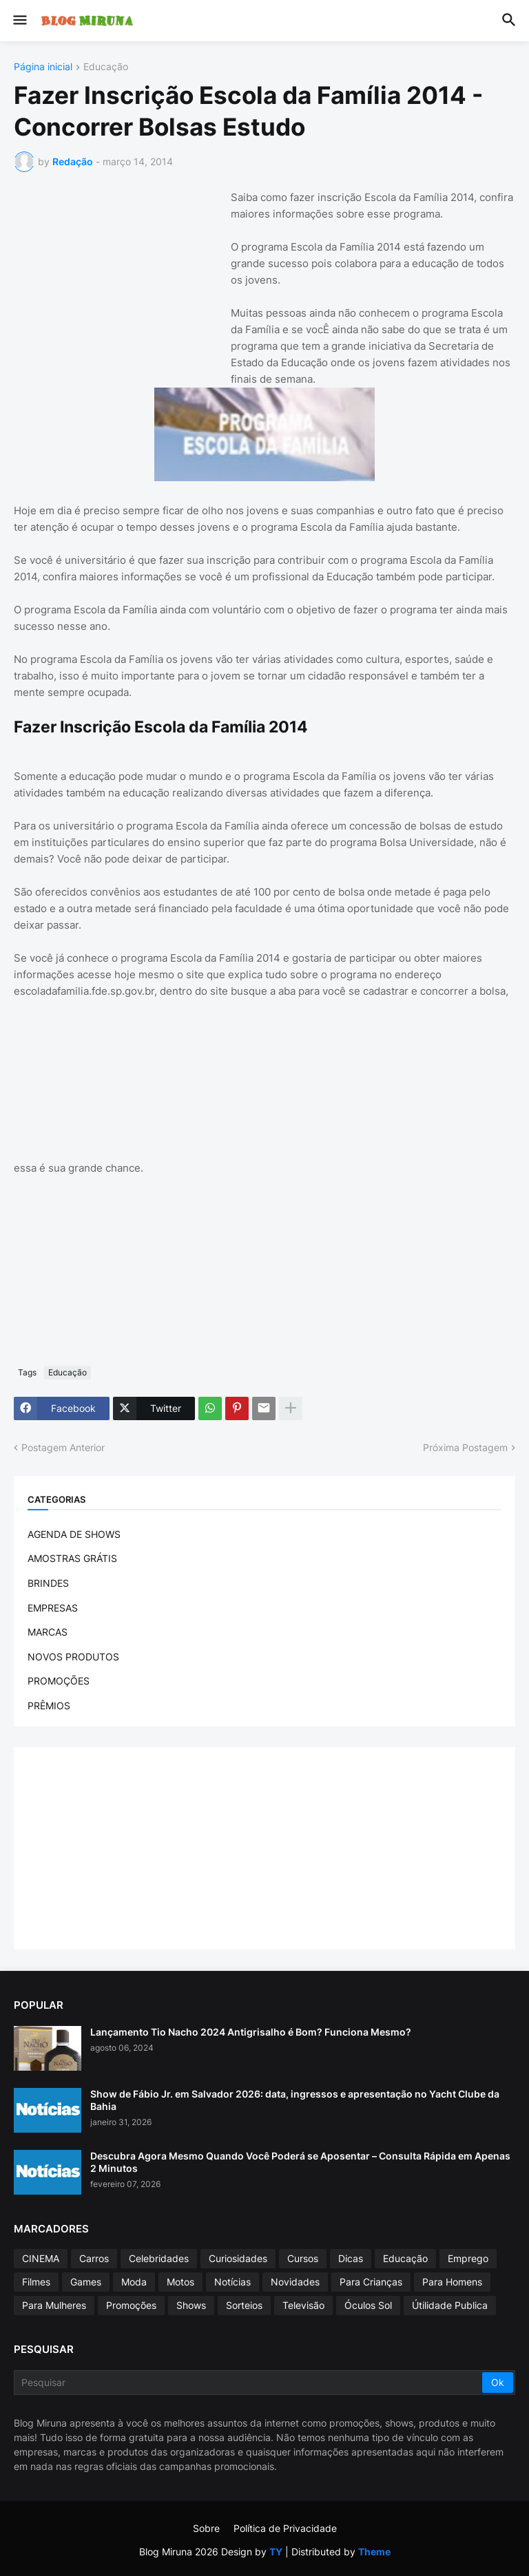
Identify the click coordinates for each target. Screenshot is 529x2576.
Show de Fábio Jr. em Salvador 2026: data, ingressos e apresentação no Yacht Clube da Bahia (294, 2100)
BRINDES (48, 1583)
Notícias (232, 2282)
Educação (105, 67)
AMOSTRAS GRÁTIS (72, 1558)
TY (275, 2551)
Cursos (302, 2258)
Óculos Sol (368, 2305)
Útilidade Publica (450, 2305)
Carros (94, 2258)
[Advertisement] (117, 275)
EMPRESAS (53, 1608)
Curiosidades (238, 2258)
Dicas (350, 2258)
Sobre (206, 2528)
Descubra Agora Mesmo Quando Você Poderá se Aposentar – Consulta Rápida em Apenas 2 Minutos (300, 2162)
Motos (180, 2282)
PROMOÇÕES (59, 1681)
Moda (134, 2282)
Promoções (131, 2305)
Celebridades (159, 2258)
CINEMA (40, 2258)
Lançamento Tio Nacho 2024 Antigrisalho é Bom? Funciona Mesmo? (250, 2032)
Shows (191, 2305)
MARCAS (48, 1632)
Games (85, 2282)
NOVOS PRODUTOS (73, 1656)
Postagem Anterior (63, 1447)
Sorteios (244, 2305)
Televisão (303, 2305)
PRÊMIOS (49, 1705)
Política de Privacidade (285, 2528)
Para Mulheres (54, 2305)
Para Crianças (371, 2282)
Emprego (468, 2258)
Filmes (36, 2282)
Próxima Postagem (465, 1447)
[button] (19, 20)
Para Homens (452, 2282)
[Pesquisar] (249, 2382)
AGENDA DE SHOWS (74, 1534)
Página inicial (43, 67)
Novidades (295, 2282)
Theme (374, 2551)
